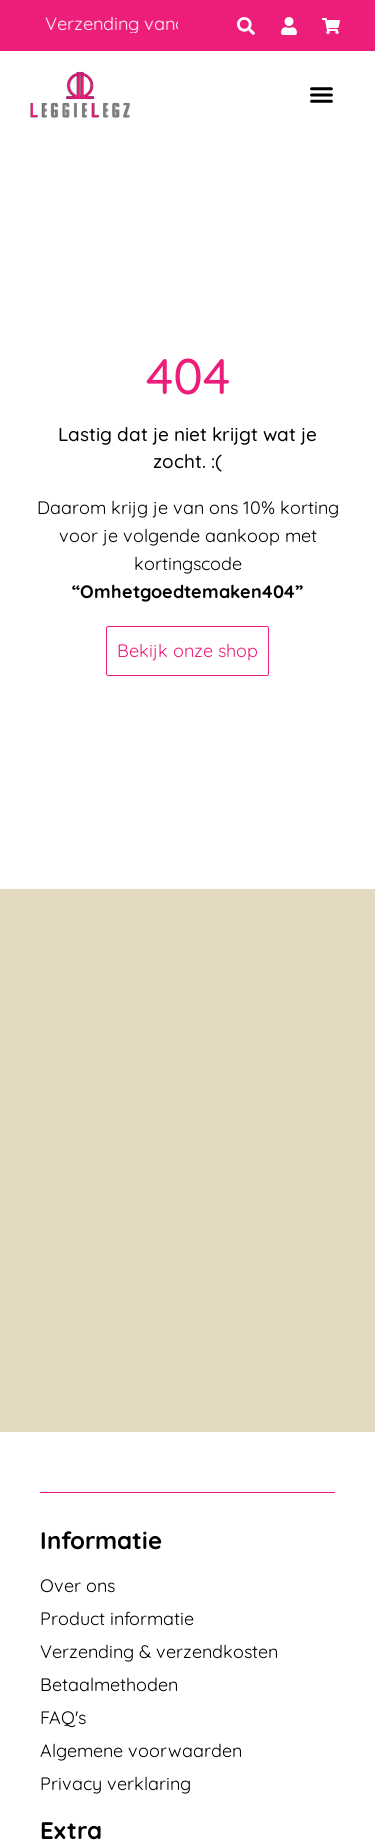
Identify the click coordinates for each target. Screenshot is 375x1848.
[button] (321, 95)
